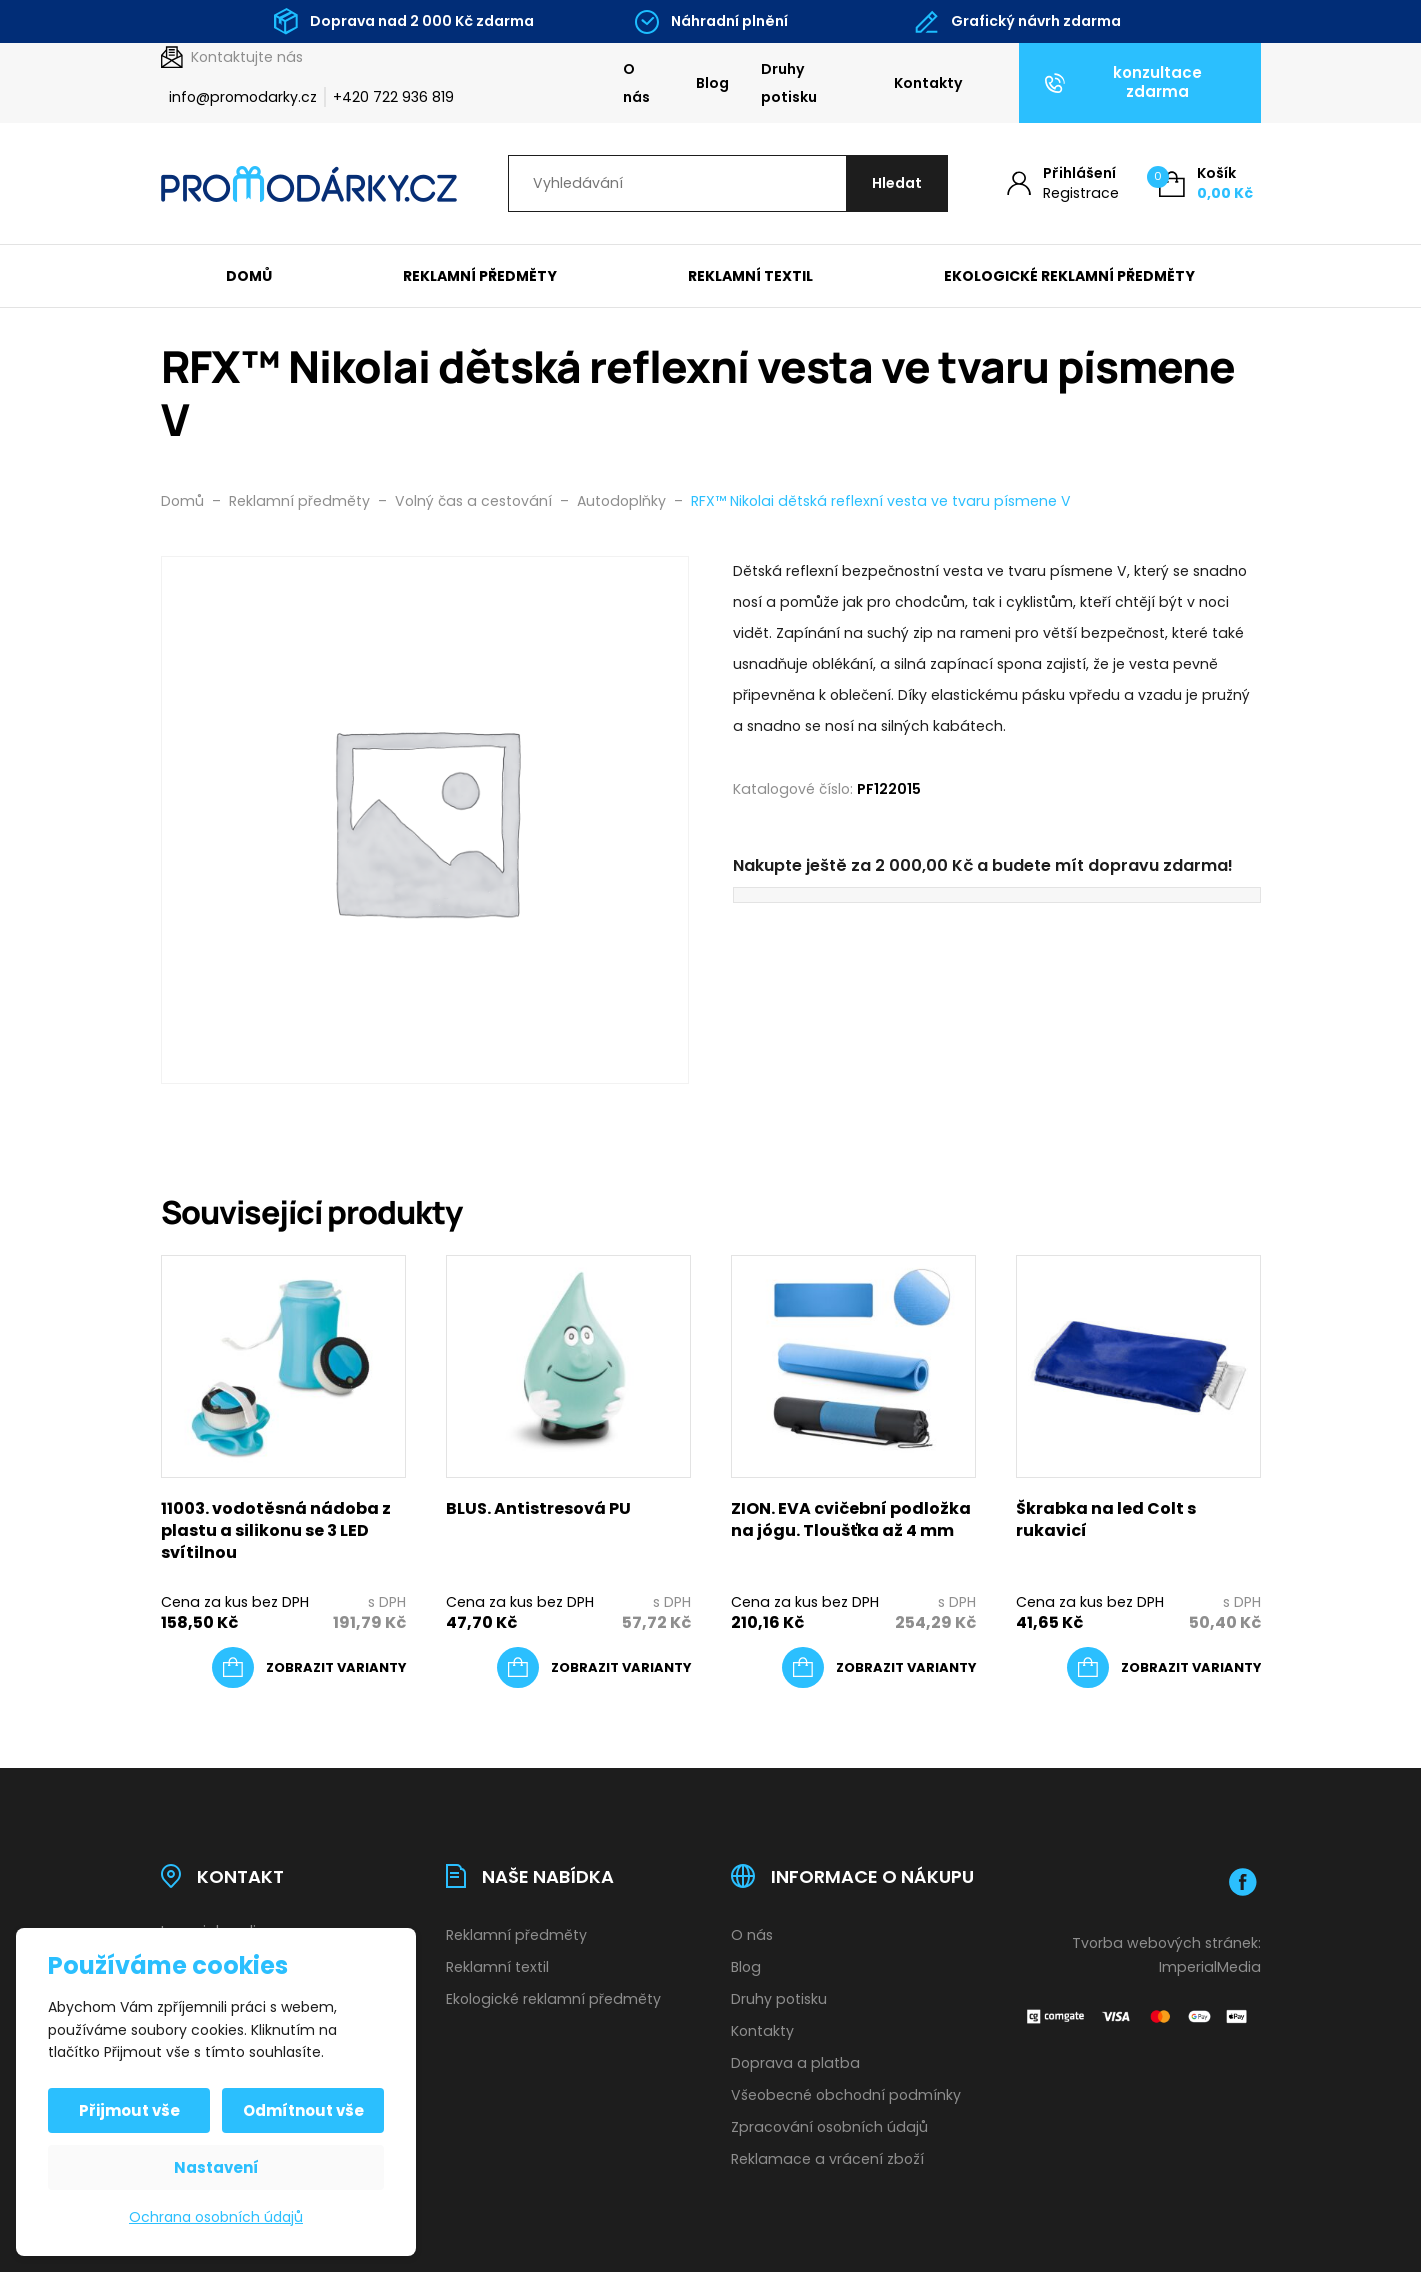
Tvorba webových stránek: (1166, 1943)
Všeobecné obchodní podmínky (846, 2095)
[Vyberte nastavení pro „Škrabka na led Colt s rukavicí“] (1164, 1668)
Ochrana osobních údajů (216, 2217)
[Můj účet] (1063, 183)
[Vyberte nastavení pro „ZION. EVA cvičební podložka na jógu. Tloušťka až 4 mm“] (879, 1668)
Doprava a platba (795, 2063)
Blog (712, 83)
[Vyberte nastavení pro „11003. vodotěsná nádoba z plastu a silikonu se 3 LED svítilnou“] (309, 1668)
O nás (636, 83)
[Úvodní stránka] (309, 184)
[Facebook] (1243, 1882)
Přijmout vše (129, 2110)
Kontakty (928, 83)
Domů (249, 276)
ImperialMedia (1210, 1967)
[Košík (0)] (1206, 183)
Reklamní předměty (480, 276)
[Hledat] (897, 183)
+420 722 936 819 (393, 97)
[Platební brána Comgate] (1138, 2015)
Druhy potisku (789, 83)
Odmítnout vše (303, 2110)
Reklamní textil (750, 276)
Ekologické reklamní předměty (1069, 276)
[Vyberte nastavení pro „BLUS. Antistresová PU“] (594, 1668)
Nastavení (216, 2167)
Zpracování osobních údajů (829, 2127)
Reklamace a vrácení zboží (827, 2159)
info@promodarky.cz (243, 97)
